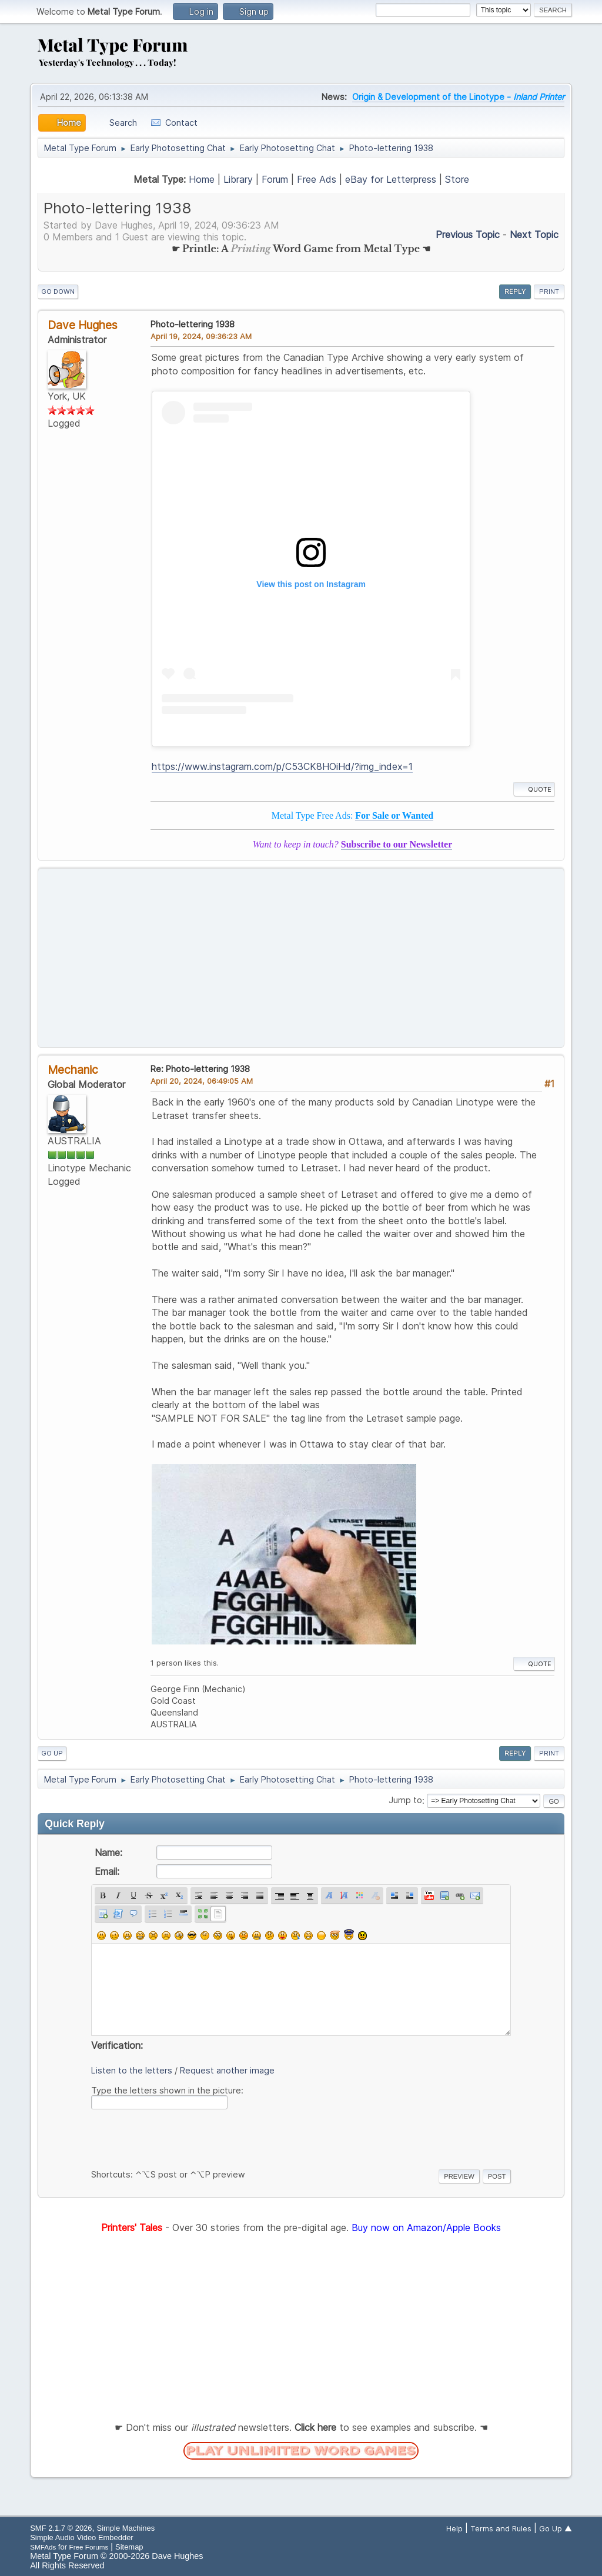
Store (457, 179)
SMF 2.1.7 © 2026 (61, 2528)
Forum (275, 179)
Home (202, 179)
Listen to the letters (131, 2070)
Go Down (58, 291)
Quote (533, 789)
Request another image (227, 2070)
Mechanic (73, 1070)
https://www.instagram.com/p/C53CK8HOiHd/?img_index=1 (282, 766)
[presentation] (180, 2137)
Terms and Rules (500, 2528)
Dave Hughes (83, 325)
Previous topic (468, 234)
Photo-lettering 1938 (192, 324)
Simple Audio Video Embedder (81, 2537)
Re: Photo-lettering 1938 (200, 1069)
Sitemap (129, 2546)
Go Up (52, 1753)
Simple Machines (126, 2528)
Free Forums (89, 2547)
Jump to (405, 1800)
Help (454, 2528)
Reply (515, 291)
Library (238, 179)
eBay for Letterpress (390, 179)
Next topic (534, 234)
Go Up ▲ (555, 2528)
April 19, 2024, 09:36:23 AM (201, 336)
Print (549, 291)
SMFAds (43, 2547)
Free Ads (316, 179)
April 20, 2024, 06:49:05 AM (201, 1081)
